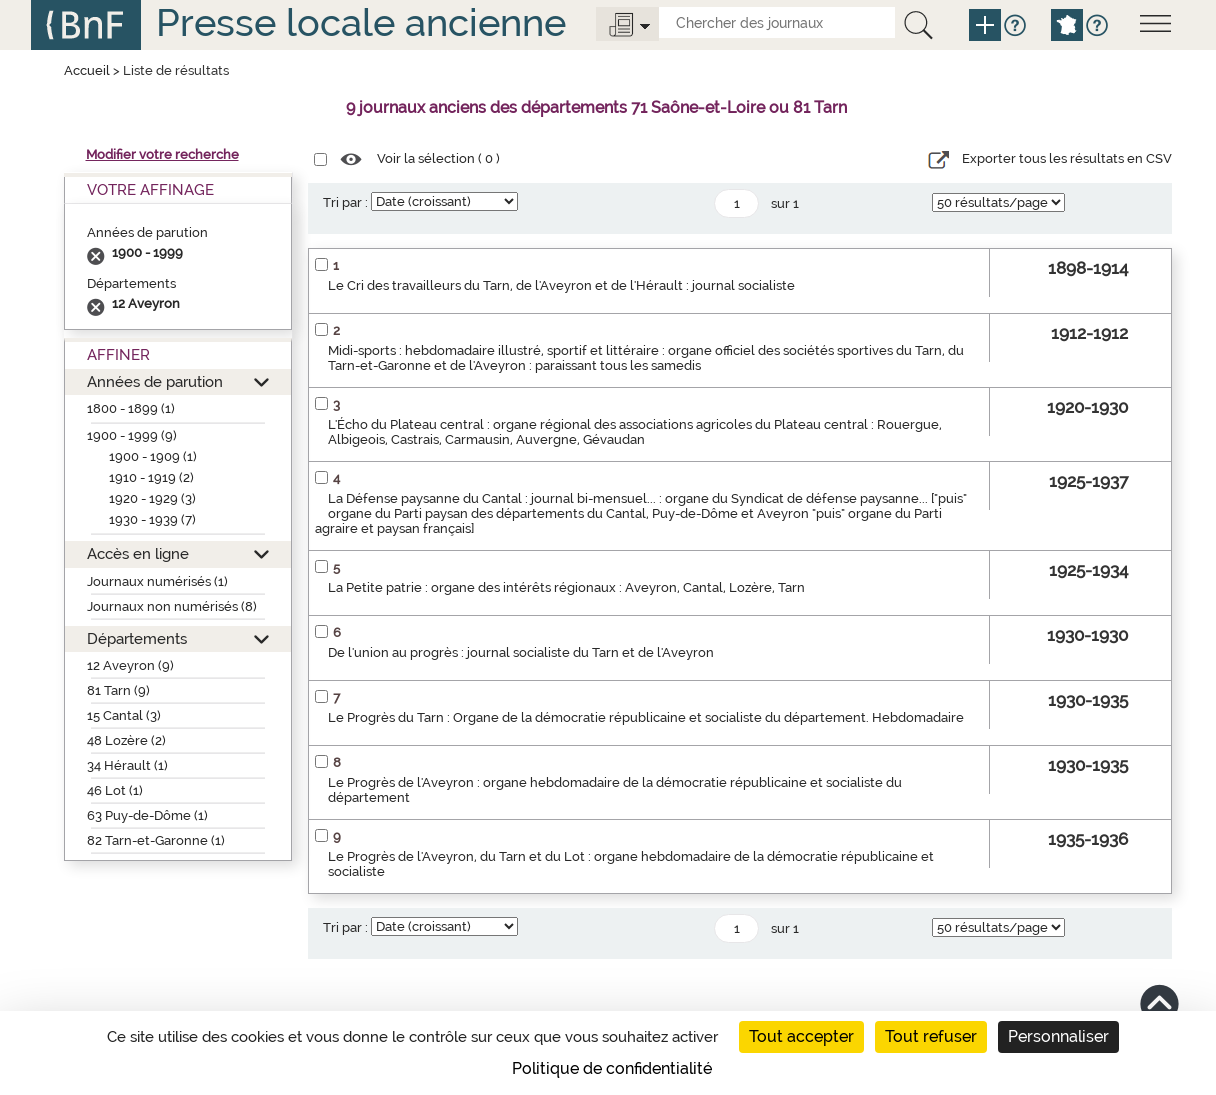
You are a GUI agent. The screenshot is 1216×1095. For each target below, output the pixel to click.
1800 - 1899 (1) (131, 408)
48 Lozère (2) (126, 740)
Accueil (87, 70)
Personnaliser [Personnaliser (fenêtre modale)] (1058, 1036)
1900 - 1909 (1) (153, 456)
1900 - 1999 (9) (132, 435)
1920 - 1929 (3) (152, 498)
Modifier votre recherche (162, 154)
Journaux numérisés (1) (157, 581)
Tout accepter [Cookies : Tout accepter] (801, 1036)
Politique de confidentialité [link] (612, 1068)
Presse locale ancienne (361, 22)
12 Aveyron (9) (130, 665)
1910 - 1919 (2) (151, 477)
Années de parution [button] (155, 381)
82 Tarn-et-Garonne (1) (156, 840)
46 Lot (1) (115, 790)
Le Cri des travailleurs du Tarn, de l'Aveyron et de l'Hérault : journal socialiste (561, 285)
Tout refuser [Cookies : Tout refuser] (931, 1036)
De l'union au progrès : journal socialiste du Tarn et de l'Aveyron (521, 652)
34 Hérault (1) (127, 765)
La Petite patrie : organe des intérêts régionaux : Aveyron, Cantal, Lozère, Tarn (566, 587)
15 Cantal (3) (124, 715)
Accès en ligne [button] (138, 553)
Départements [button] (137, 638)
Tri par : (345, 202)
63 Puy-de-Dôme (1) (147, 815)
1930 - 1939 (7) (152, 519)
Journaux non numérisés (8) (172, 606)
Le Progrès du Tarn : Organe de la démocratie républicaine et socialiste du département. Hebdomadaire (646, 717)
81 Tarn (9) (118, 690)
